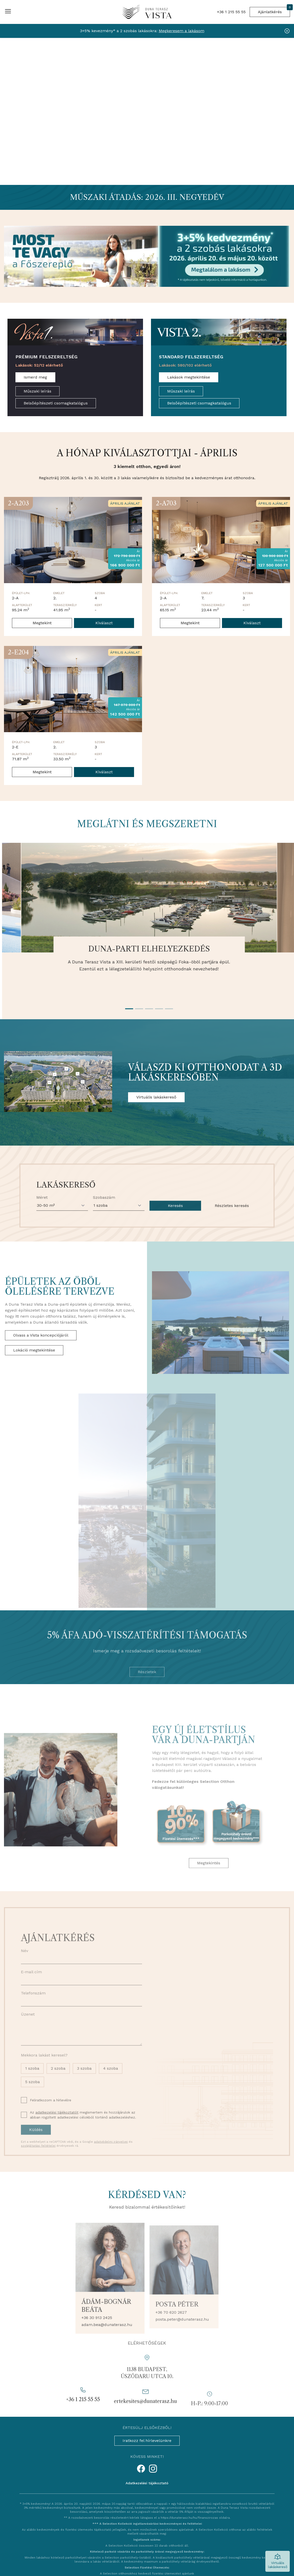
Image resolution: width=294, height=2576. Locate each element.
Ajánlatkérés (274, 10)
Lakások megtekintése (188, 377)
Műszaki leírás (37, 391)
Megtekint (42, 623)
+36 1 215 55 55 (231, 11)
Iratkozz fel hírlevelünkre (147, 2440)
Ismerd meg (35, 377)
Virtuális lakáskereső (156, 1097)
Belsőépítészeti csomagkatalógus (56, 403)
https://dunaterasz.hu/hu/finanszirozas (189, 2517)
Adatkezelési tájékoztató (147, 2483)
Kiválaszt (104, 623)
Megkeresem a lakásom (181, 30)
